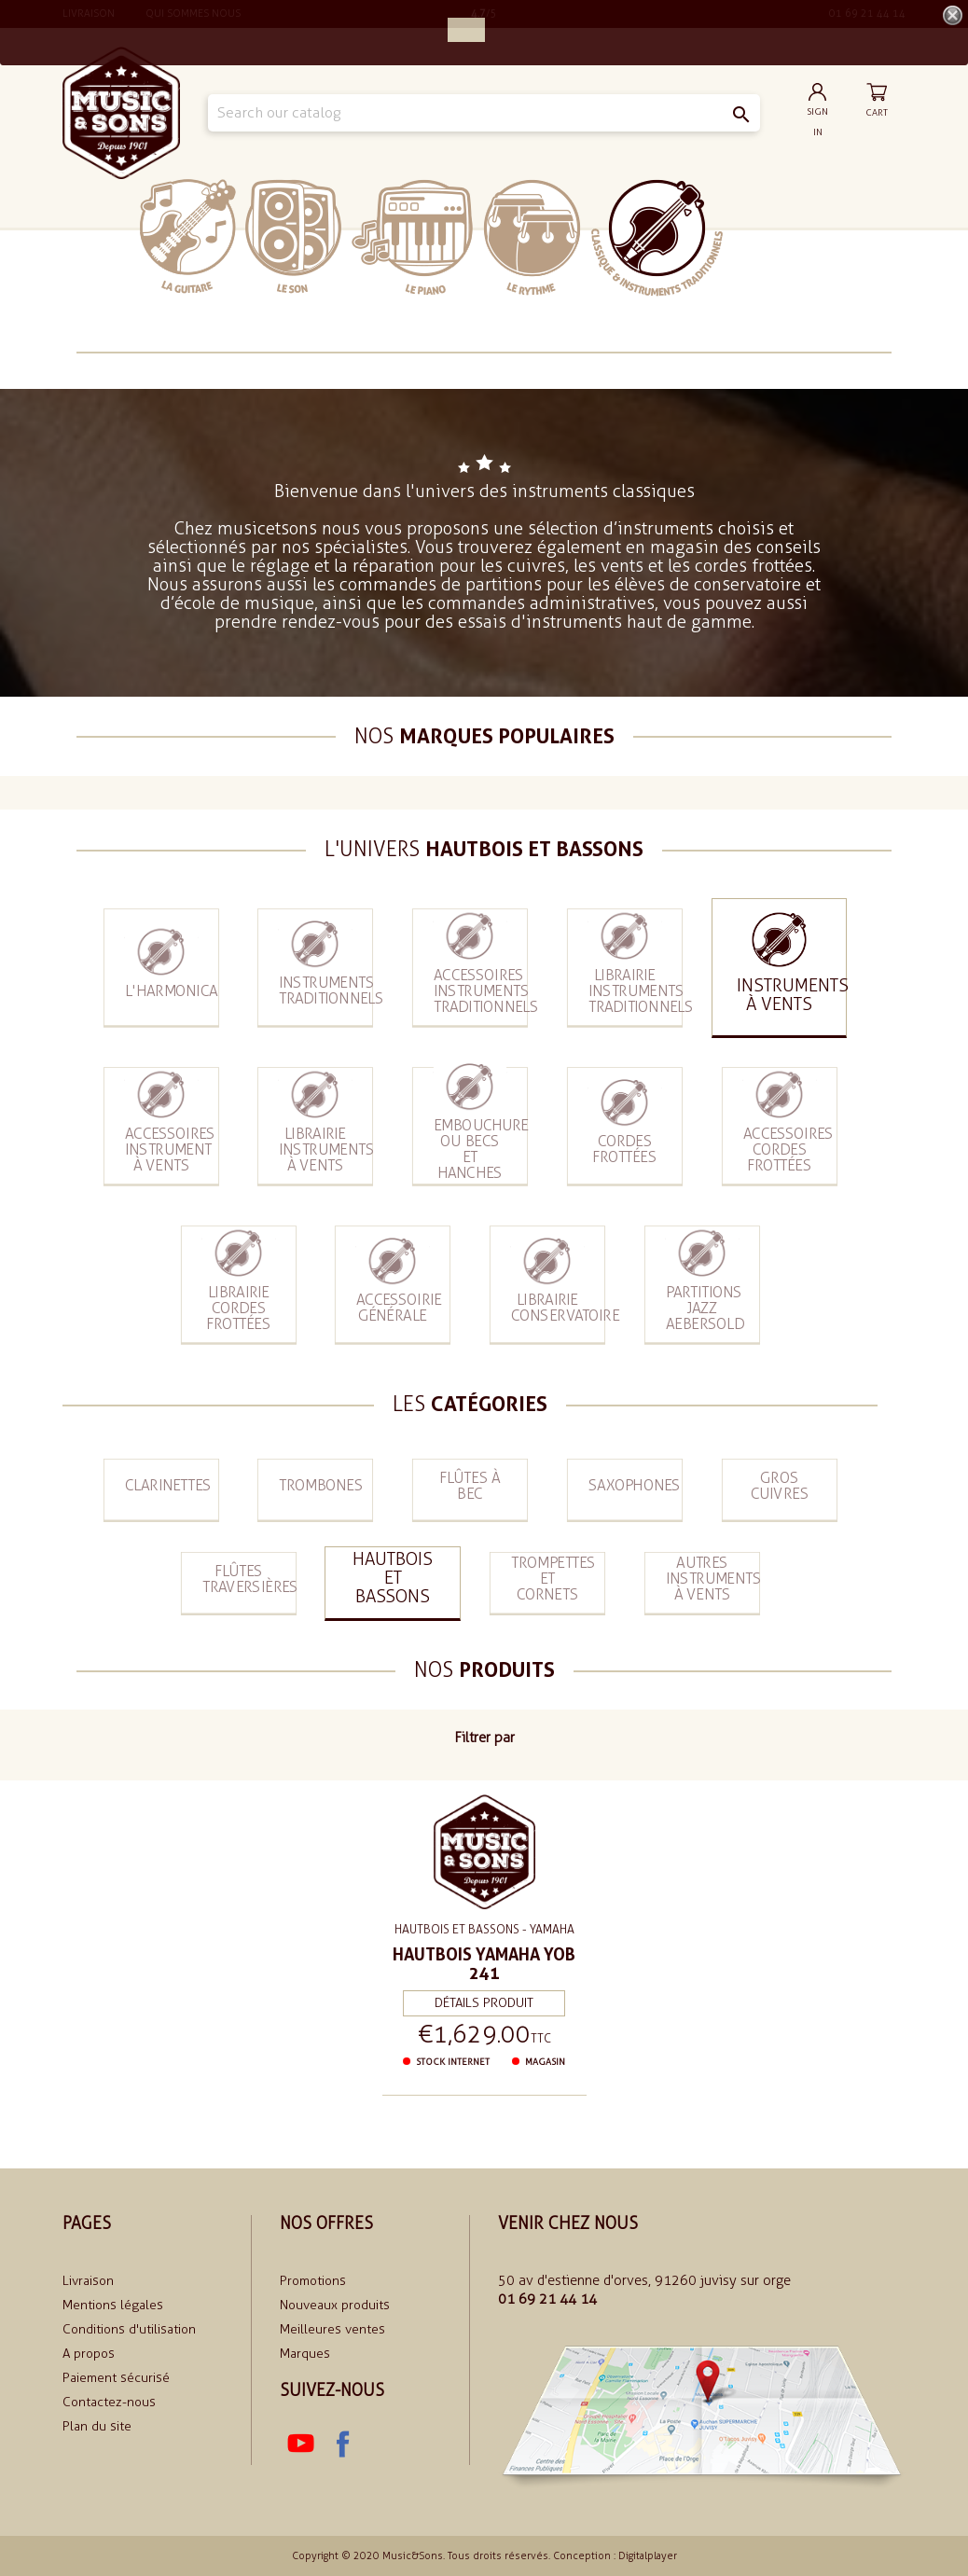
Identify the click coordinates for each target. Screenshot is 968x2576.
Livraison (88, 2281)
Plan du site (96, 2426)
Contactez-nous (109, 2402)
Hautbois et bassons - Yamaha (484, 1930)
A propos (88, 2353)
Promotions (313, 2281)
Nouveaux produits (335, 2305)
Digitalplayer (647, 2556)
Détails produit (483, 2000)
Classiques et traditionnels (657, 238)
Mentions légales (112, 2305)
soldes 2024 (780, 236)
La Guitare (188, 236)
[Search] (484, 113)
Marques (305, 2353)
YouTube (300, 2444)
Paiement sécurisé (116, 2378)
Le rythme (532, 237)
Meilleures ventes (332, 2329)
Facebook (341, 2444)
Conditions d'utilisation (129, 2329)
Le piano (412, 237)
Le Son (293, 236)
